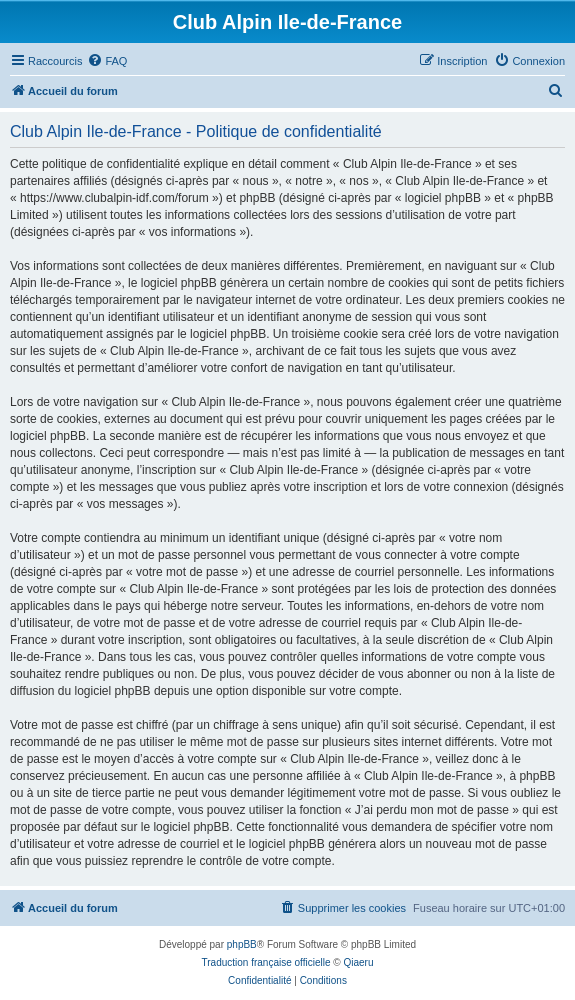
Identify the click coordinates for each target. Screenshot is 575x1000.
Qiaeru (358, 962)
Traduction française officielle (266, 962)
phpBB (242, 944)
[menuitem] (107, 61)
